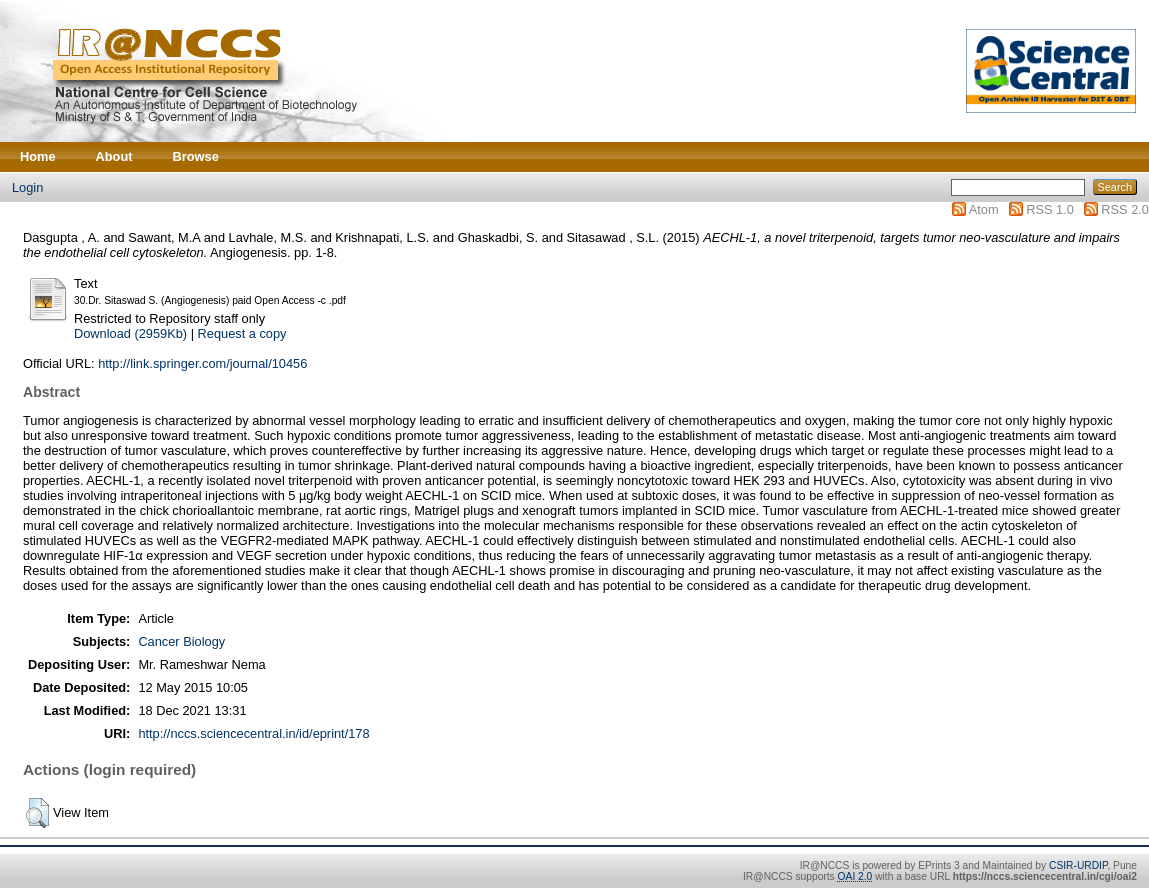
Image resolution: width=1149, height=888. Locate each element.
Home (38, 156)
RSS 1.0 (1050, 209)
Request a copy (242, 333)
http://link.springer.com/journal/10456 (202, 363)
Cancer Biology (181, 641)
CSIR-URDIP (1078, 865)
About (114, 156)
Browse (196, 156)
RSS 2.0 (1125, 209)
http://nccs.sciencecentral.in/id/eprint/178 (253, 733)
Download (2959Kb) (130, 333)
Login (27, 187)
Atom (984, 209)
